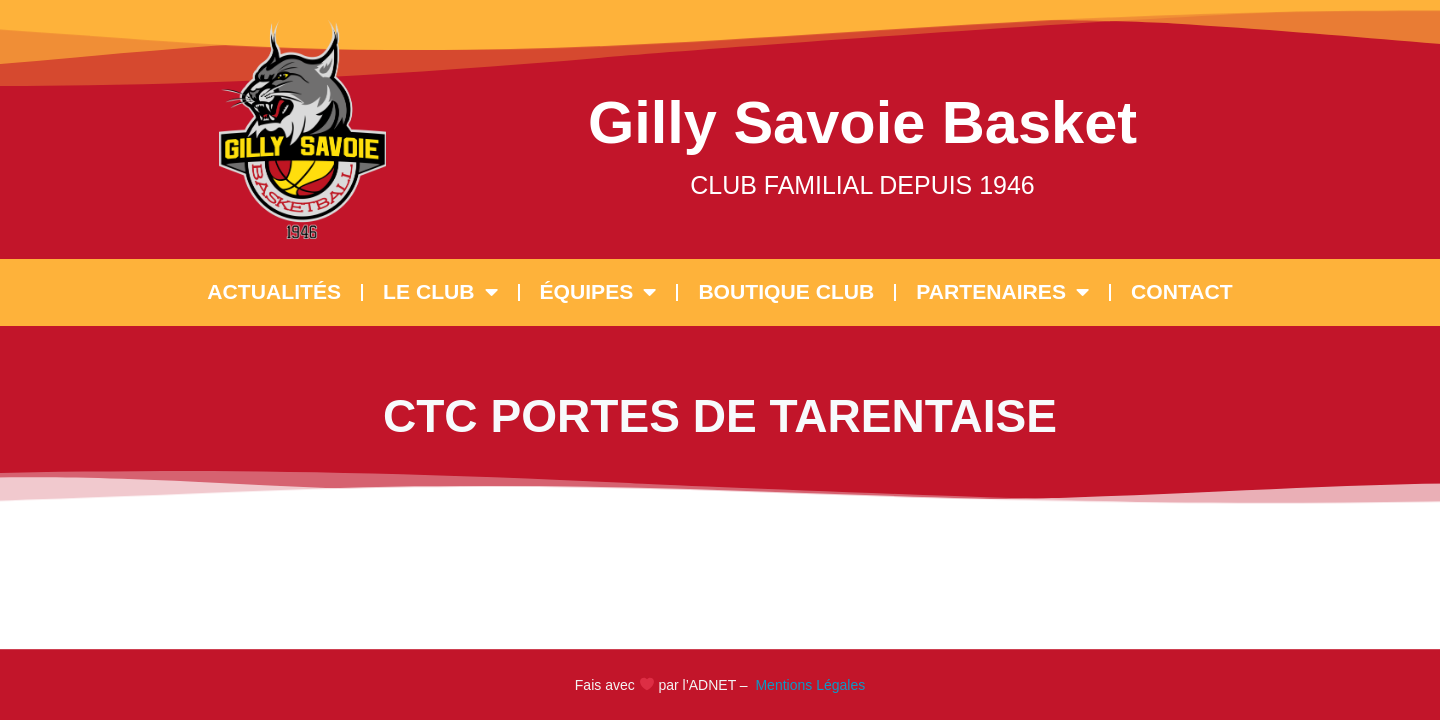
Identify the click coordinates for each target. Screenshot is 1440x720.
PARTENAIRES (1002, 292)
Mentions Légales (809, 685)
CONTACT (1182, 291)
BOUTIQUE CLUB (786, 291)
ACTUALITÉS (274, 291)
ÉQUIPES (598, 292)
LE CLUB (440, 292)
